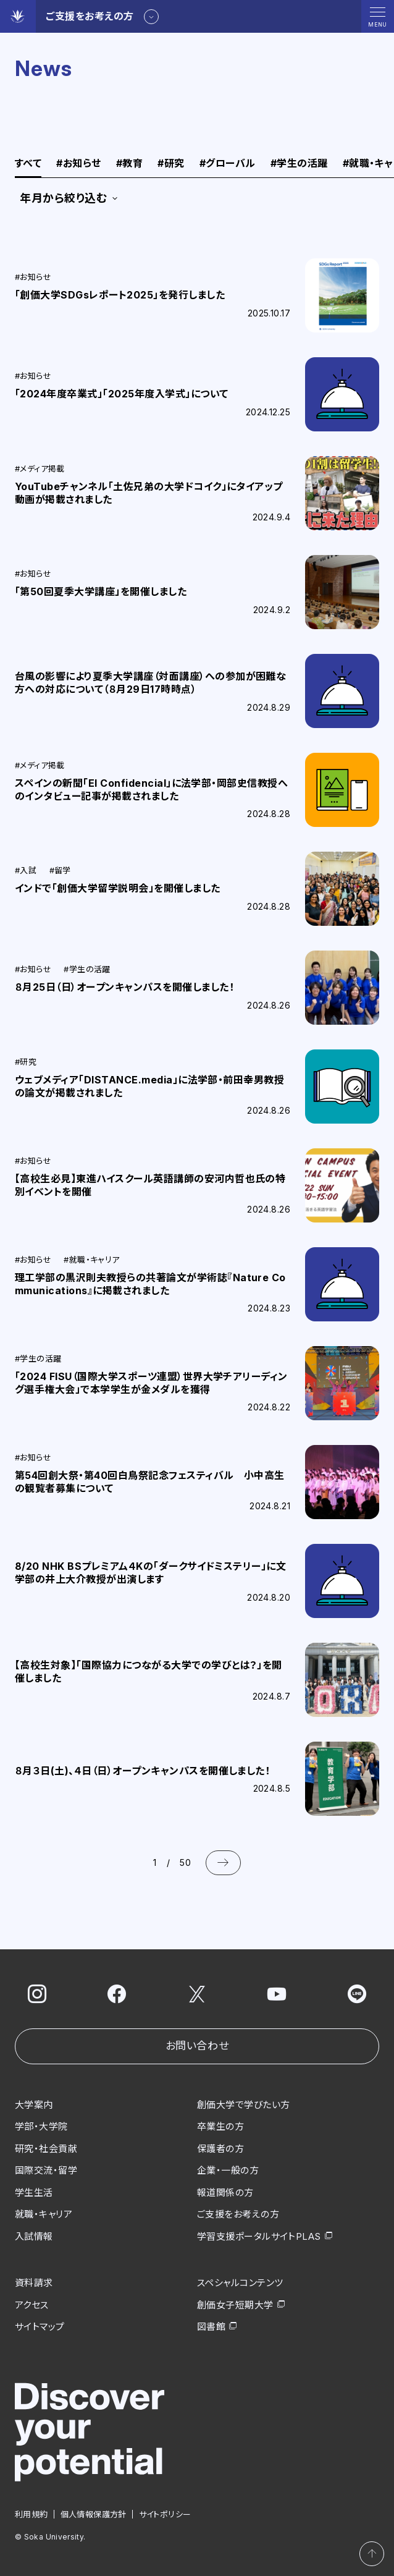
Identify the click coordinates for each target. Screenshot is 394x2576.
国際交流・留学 (46, 2170)
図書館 (211, 2326)
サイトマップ (40, 2326)
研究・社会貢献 (46, 2148)
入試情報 (34, 2236)
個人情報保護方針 (94, 2514)
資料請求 (34, 2283)
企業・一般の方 (228, 2170)
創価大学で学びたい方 (243, 2105)
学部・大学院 (41, 2126)
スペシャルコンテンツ (240, 2283)
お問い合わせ (197, 2046)
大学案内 (34, 2105)
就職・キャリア (43, 2214)
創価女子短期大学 (235, 2305)
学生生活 (34, 2192)
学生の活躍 (299, 163)
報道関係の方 (225, 2192)
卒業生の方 (220, 2126)
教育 (129, 163)
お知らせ (78, 163)
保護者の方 (220, 2148)
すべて (28, 163)
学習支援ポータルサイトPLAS (259, 2236)
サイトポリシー (165, 2514)
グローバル (227, 163)
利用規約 (31, 2514)
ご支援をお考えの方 (238, 2214)
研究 (170, 163)
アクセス (32, 2305)
